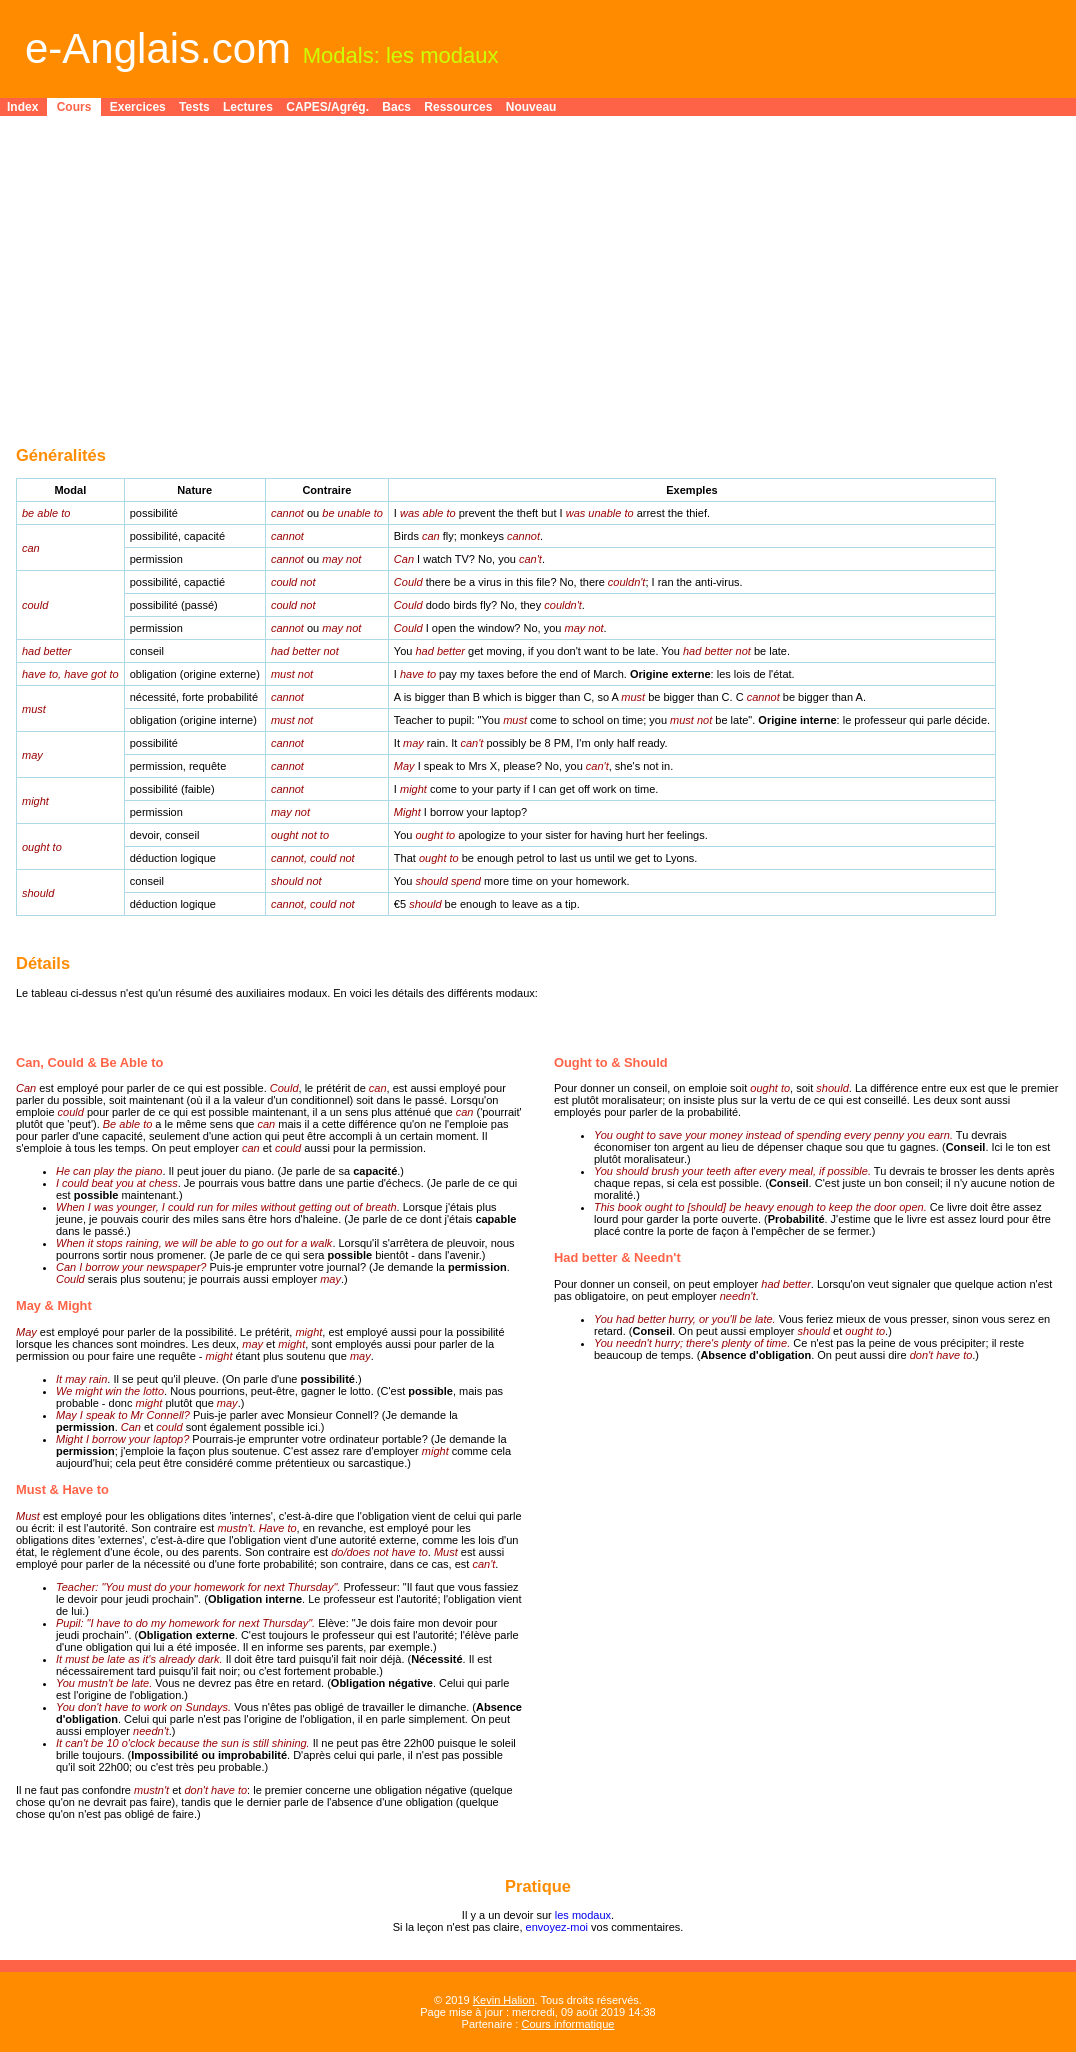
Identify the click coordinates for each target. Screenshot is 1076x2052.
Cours (74, 107)
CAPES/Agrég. (327, 107)
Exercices (138, 107)
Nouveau (531, 107)
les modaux (583, 1915)
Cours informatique (567, 2024)
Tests (194, 107)
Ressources (458, 107)
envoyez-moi (557, 1927)
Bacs (396, 107)
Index (22, 107)
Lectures (248, 107)
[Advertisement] (538, 266)
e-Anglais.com (158, 48)
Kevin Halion (504, 2000)
